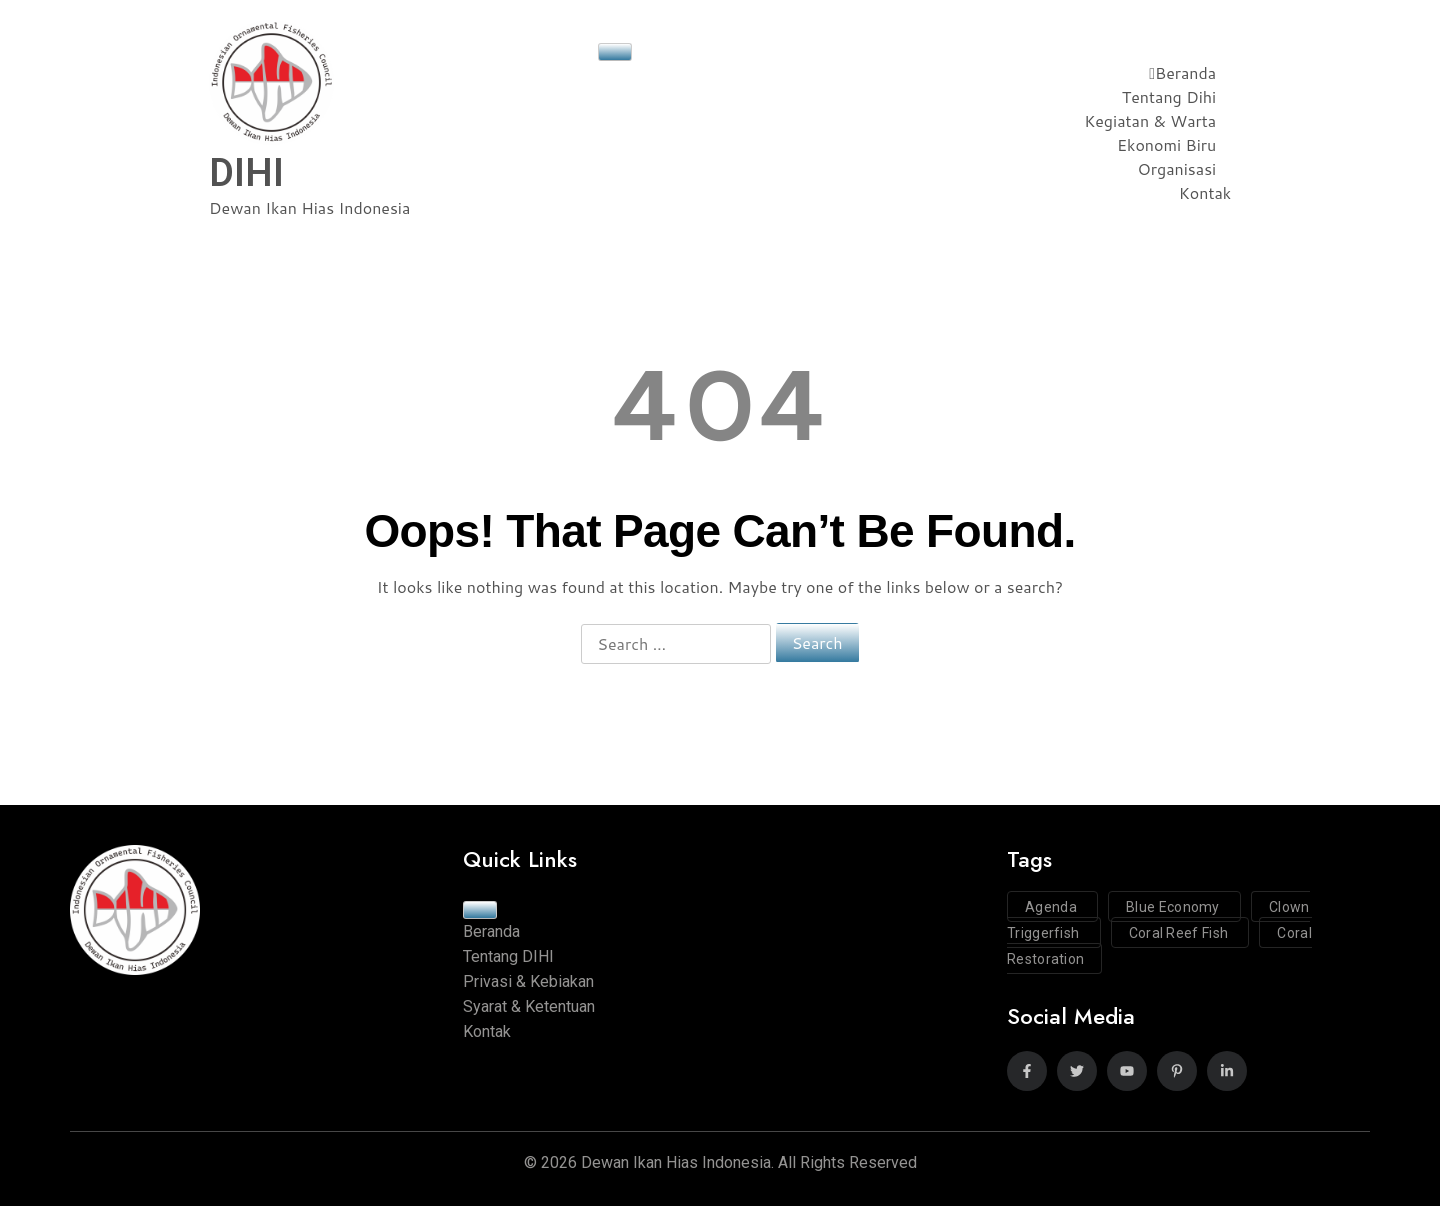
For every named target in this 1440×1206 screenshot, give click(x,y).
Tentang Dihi (1169, 96)
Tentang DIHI (508, 956)
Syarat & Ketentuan (529, 1006)
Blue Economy (1174, 907)
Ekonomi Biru (1166, 144)
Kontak (1205, 192)
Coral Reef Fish (1180, 933)
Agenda (1052, 907)
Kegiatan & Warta (1150, 120)
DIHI (246, 173)
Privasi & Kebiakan (528, 981)
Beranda (1182, 72)
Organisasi (1177, 168)
